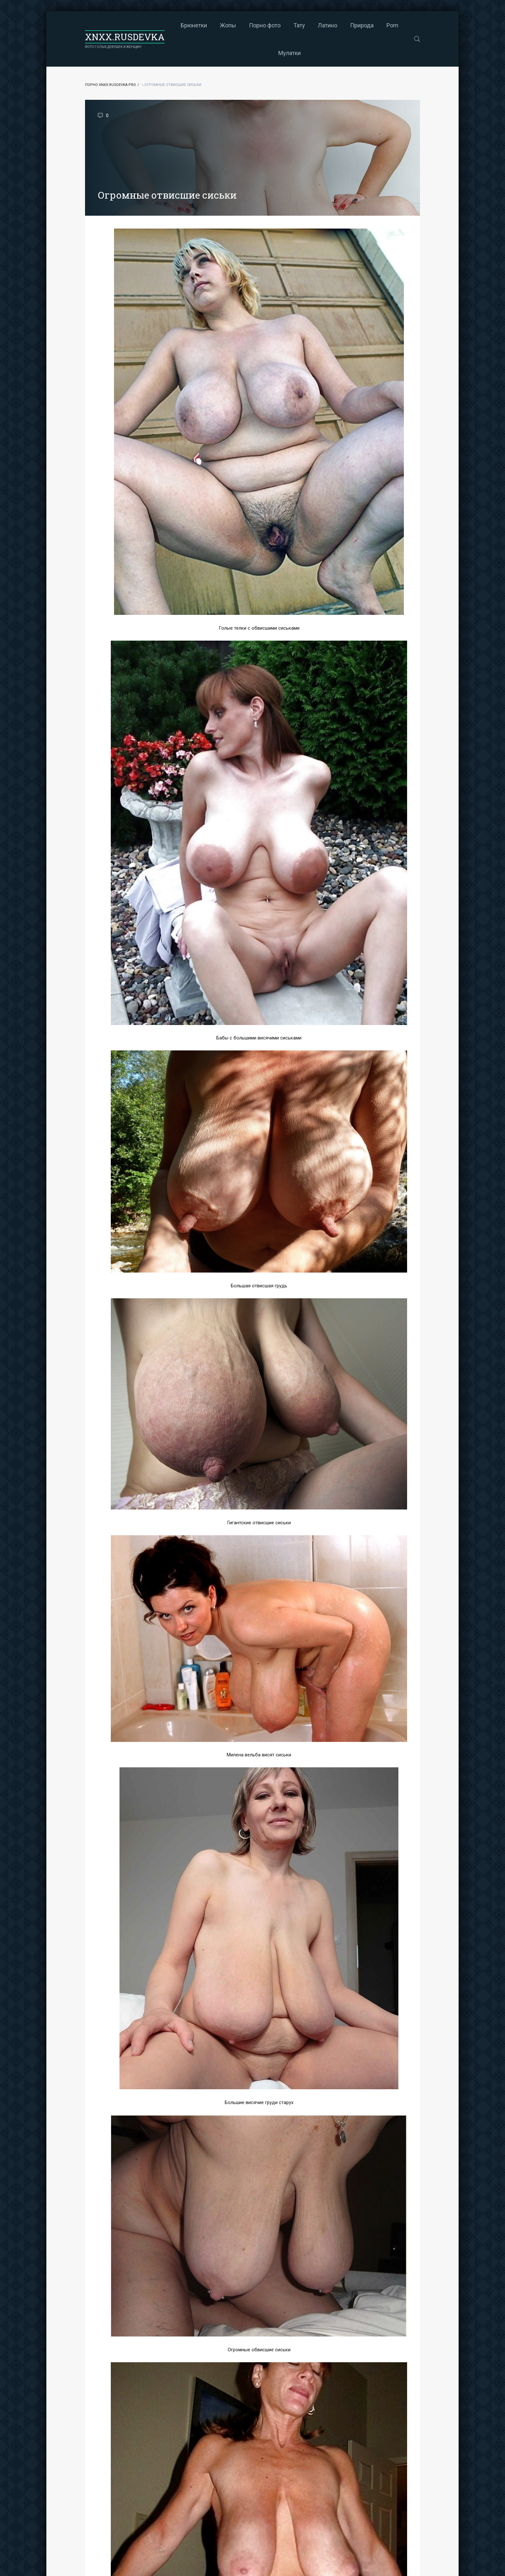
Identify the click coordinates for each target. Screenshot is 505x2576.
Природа (362, 25)
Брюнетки (194, 25)
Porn (392, 25)
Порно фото (265, 25)
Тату (299, 25)
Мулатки (289, 53)
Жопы (228, 25)
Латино (327, 25)
